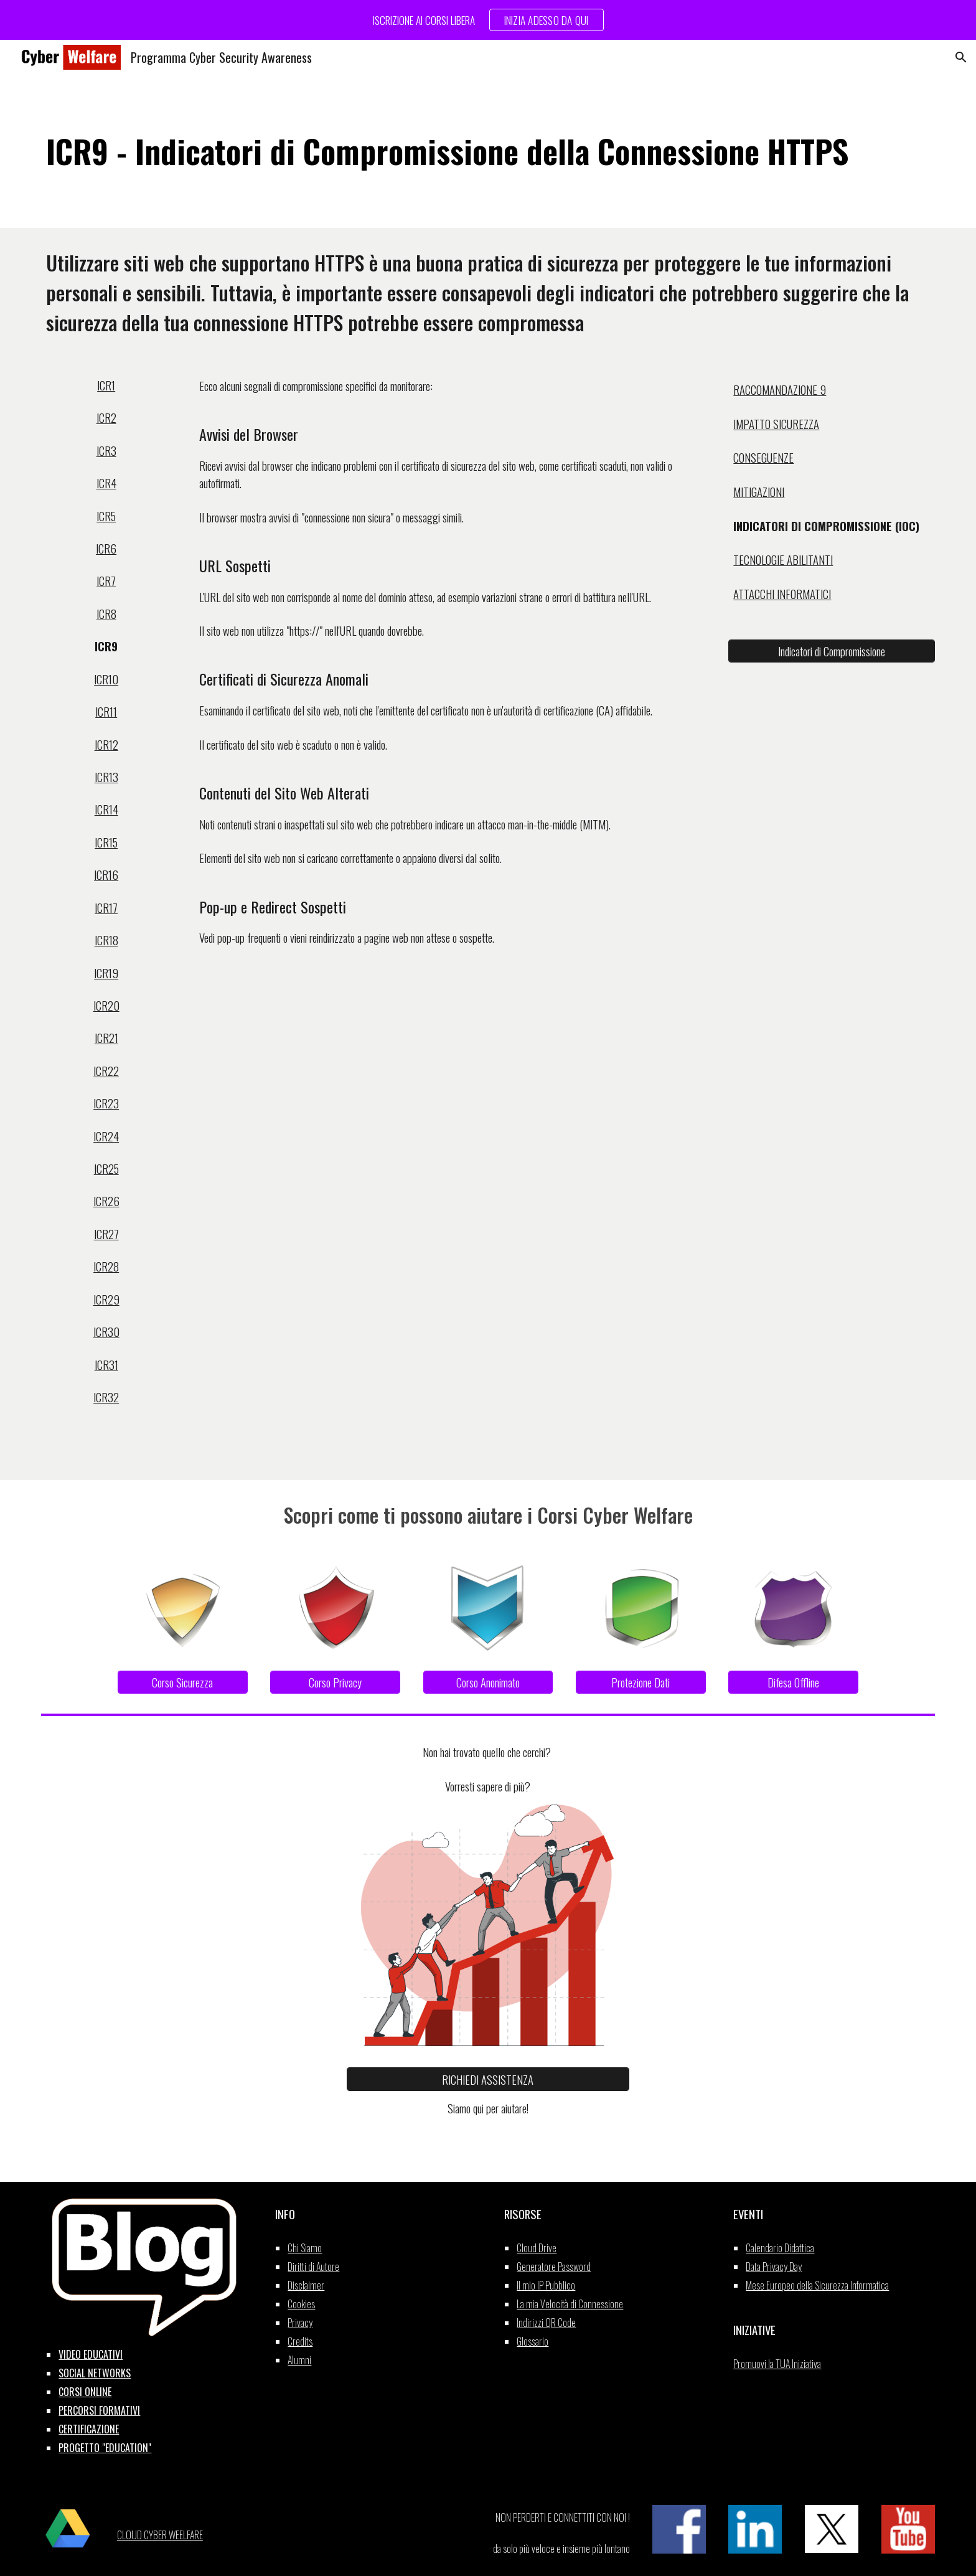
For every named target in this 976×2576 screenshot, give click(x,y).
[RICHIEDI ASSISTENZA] (488, 2079)
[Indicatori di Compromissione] (831, 651)
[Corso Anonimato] (488, 1682)
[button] (961, 57)
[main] (487, 151)
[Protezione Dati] (640, 1682)
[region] (488, 20)
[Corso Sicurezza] (182, 1682)
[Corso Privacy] (335, 1682)
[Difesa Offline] (793, 1682)
